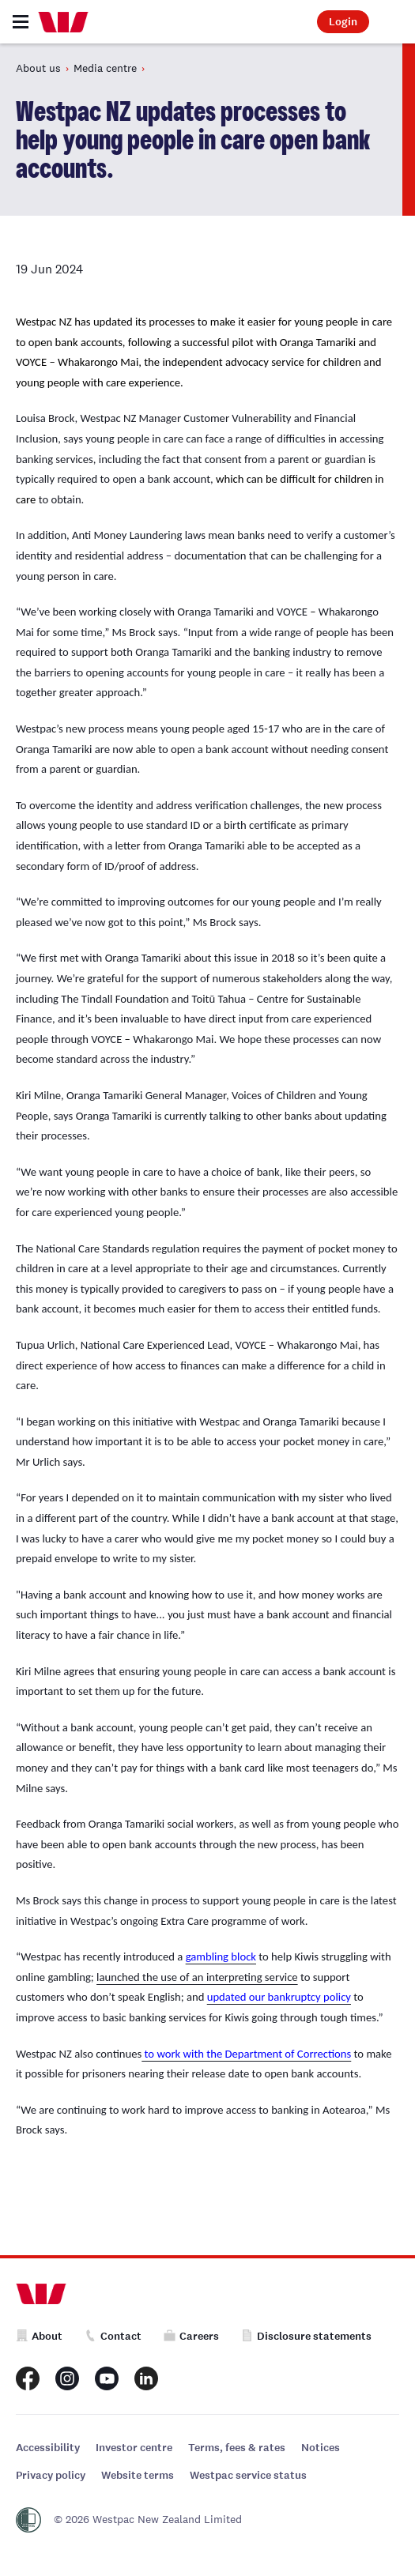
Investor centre (134, 2447)
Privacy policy (50, 2475)
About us (38, 68)
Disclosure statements (306, 2336)
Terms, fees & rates (236, 2447)
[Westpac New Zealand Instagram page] (67, 2378)
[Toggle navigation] (20, 22)
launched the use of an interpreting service (197, 1977)
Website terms (137, 2475)
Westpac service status (248, 2475)
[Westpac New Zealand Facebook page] (28, 2378)
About (39, 2336)
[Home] (63, 22)
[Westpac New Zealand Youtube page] (107, 2378)
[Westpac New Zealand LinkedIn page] (146, 2378)
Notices (320, 2447)
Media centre (105, 68)
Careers (191, 2336)
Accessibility (48, 2447)
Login (343, 21)
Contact (113, 2336)
